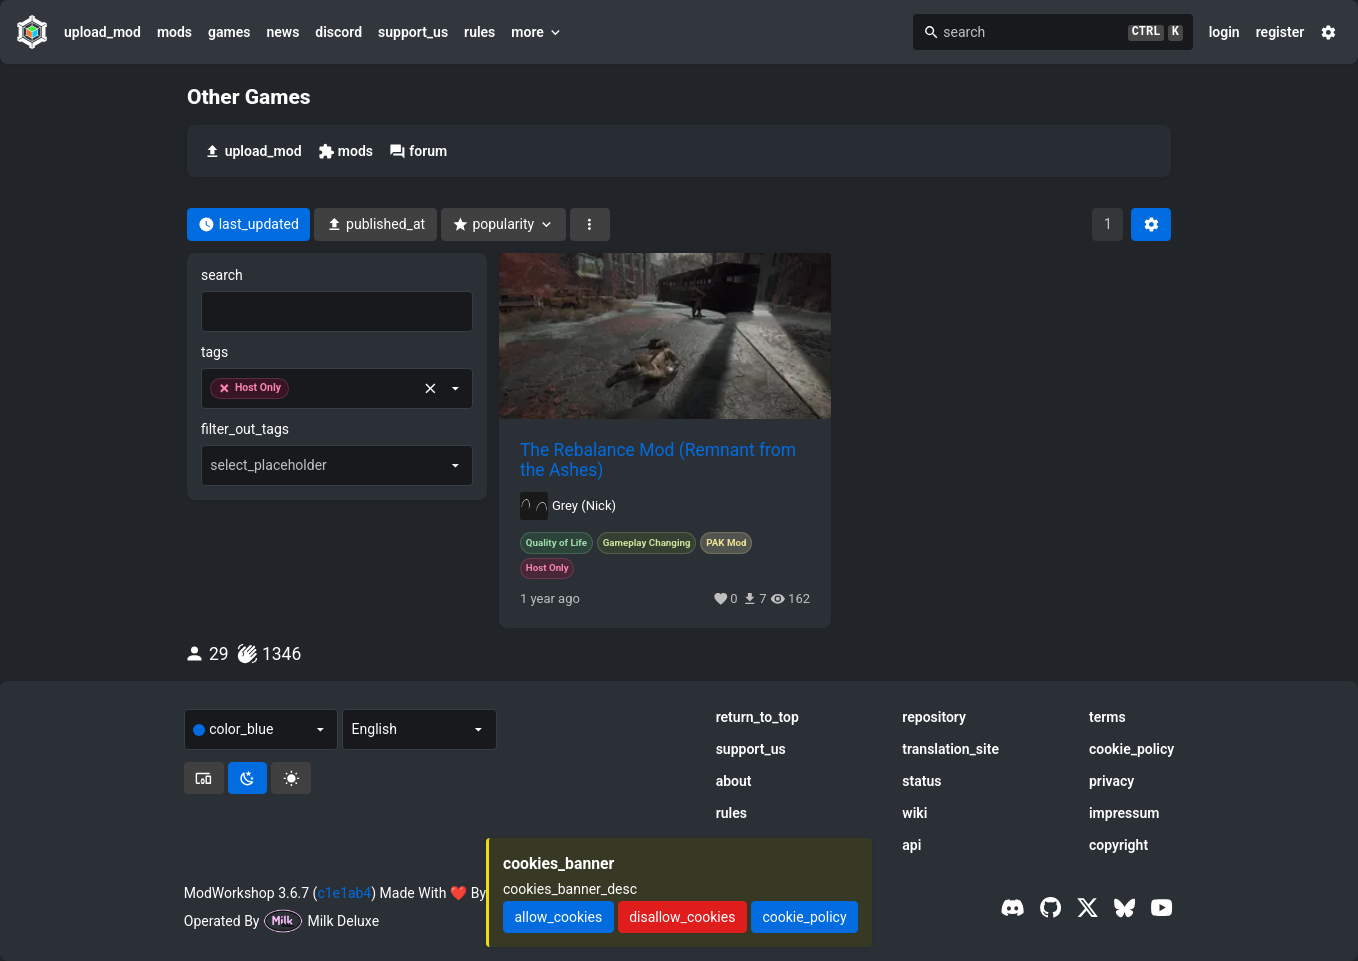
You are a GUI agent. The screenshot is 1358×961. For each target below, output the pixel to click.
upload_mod (102, 32)
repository (934, 717)
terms (1107, 717)
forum (418, 151)
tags (214, 352)
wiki (914, 813)
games (229, 32)
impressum (1124, 813)
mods (174, 32)
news (282, 32)
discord (338, 32)
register (1280, 32)
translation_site (950, 749)
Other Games (249, 97)
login (1224, 32)
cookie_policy (1131, 749)
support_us (413, 32)
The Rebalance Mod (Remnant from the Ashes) (658, 460)
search (222, 275)
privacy (1111, 781)
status (921, 781)
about (734, 781)
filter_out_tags (245, 429)
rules (479, 32)
